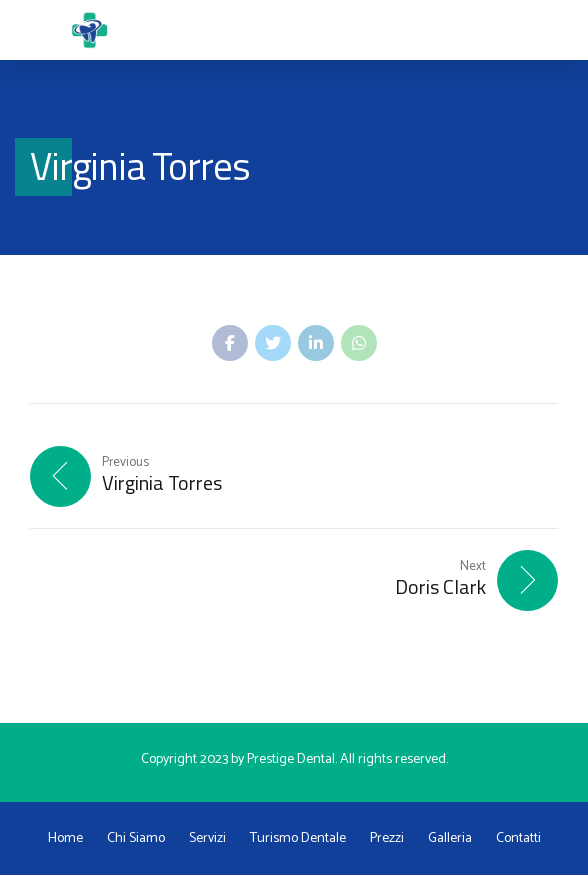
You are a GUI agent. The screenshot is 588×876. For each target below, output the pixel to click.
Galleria (450, 839)
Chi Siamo (136, 839)
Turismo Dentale (298, 839)
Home (65, 839)
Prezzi (387, 839)
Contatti (518, 839)
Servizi (207, 839)
